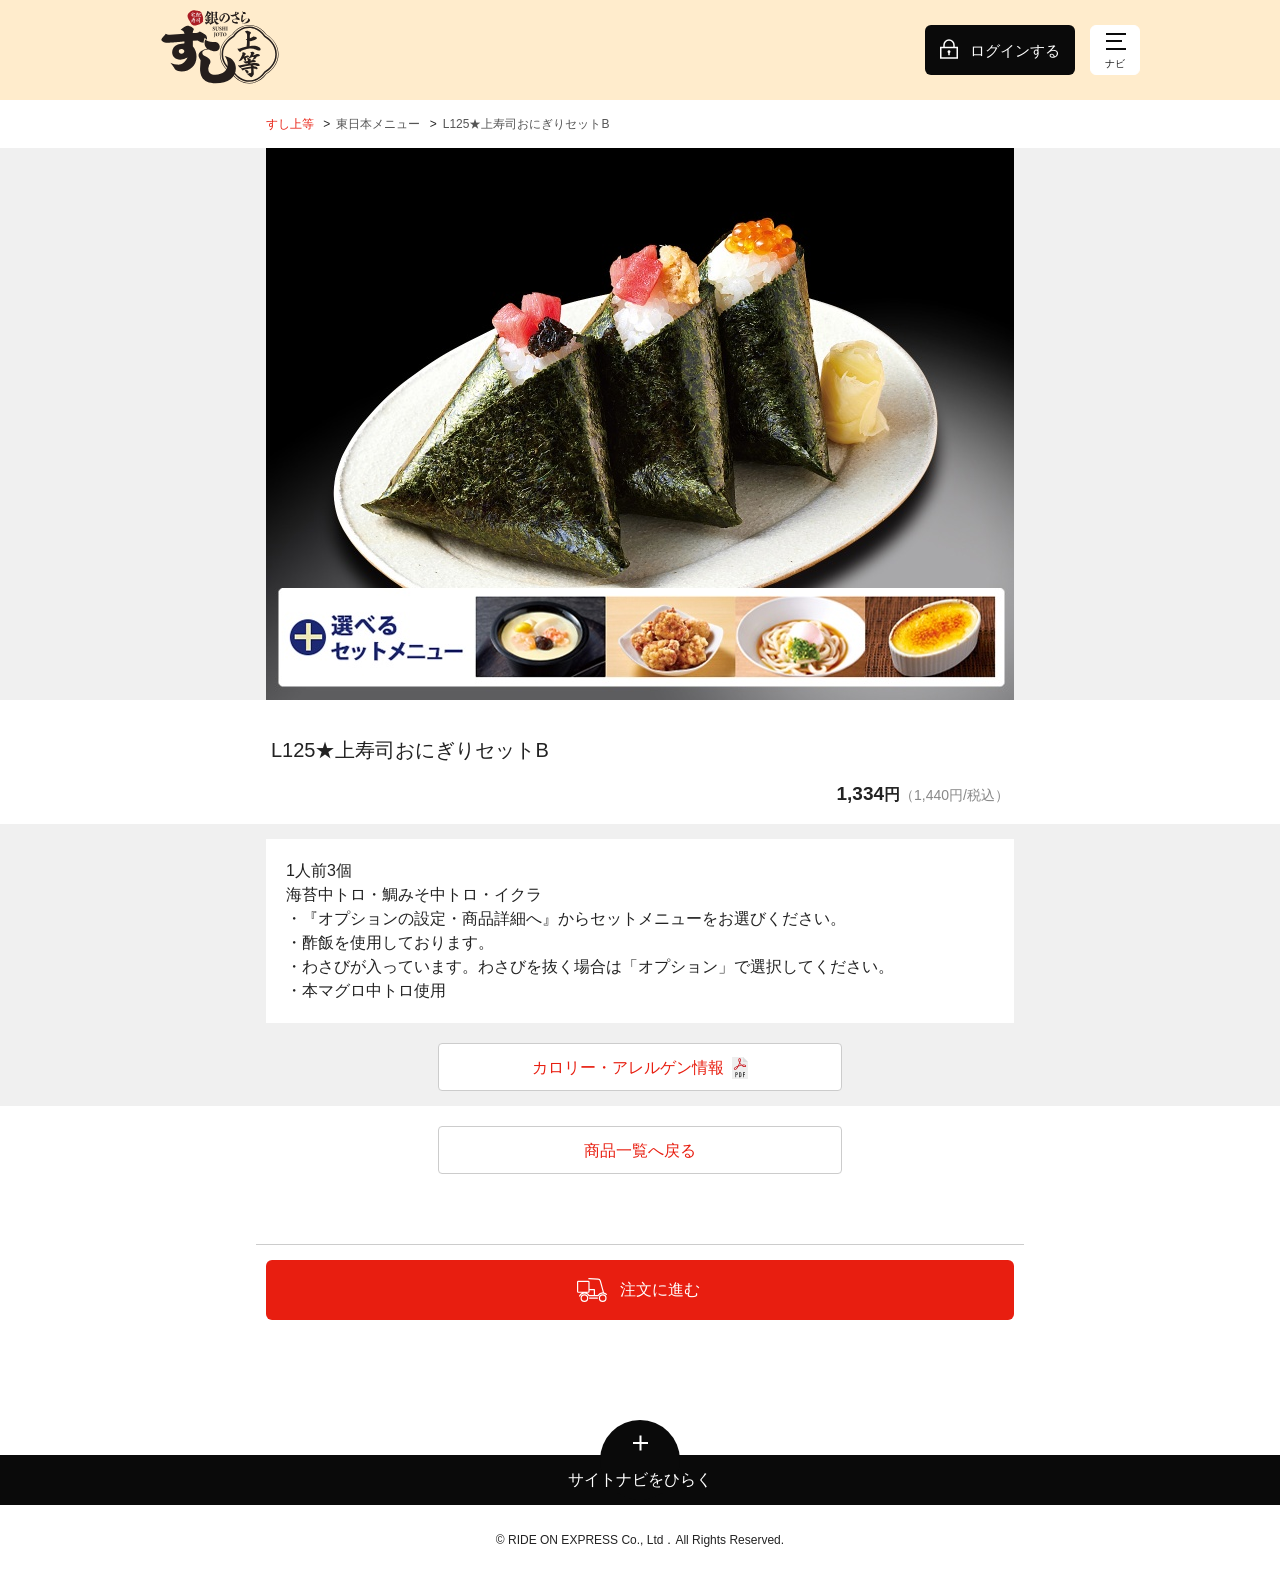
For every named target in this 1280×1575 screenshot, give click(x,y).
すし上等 (290, 124)
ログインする (1015, 50)
